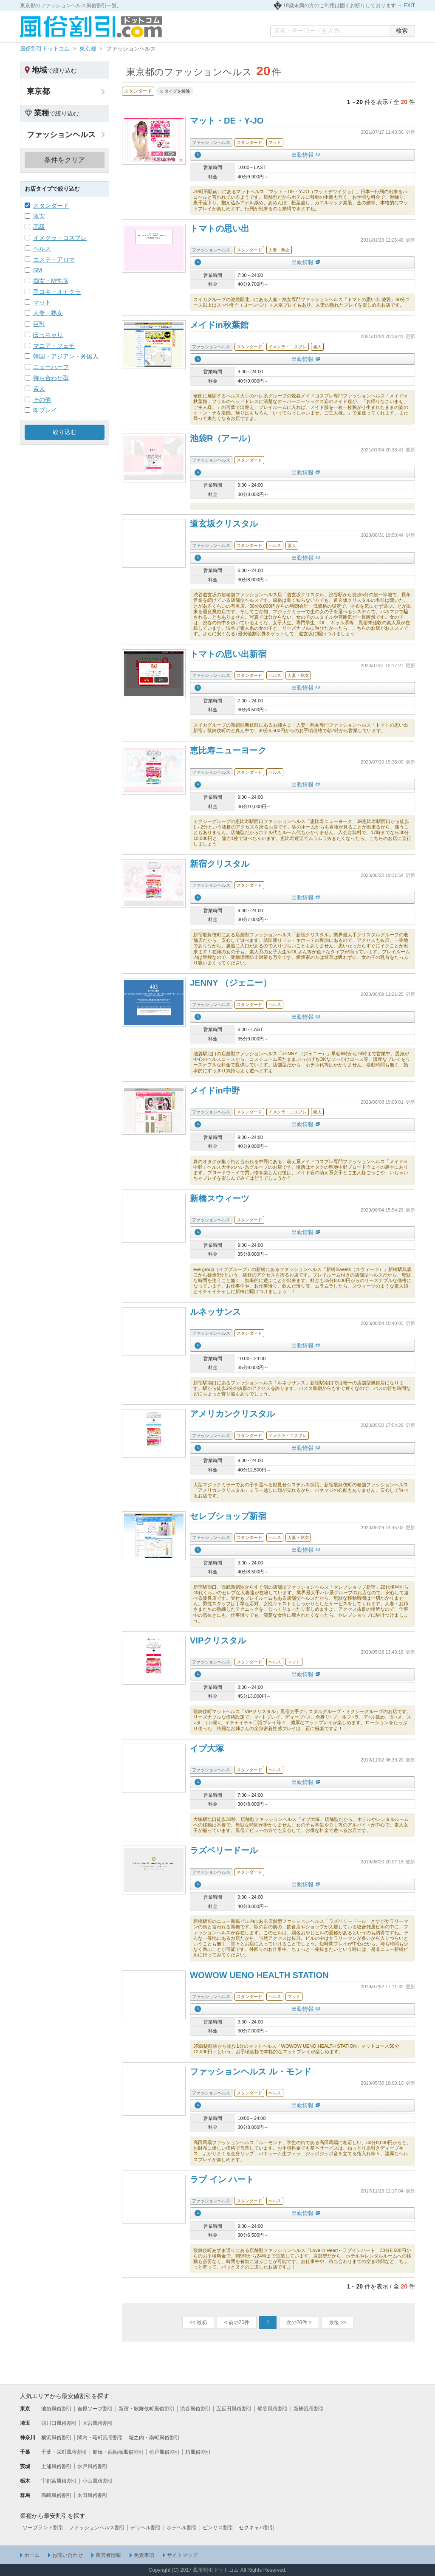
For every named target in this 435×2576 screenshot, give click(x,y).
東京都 (87, 48)
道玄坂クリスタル (224, 523)
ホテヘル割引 (182, 2528)
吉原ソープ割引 (95, 2409)
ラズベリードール (224, 1850)
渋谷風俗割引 (195, 2409)
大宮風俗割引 (97, 2423)
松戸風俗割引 (164, 2452)
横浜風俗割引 (56, 2438)
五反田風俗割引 (234, 2409)
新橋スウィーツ (219, 1198)
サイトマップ (182, 2555)
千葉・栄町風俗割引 (64, 2452)
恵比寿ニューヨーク (228, 750)
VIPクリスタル (218, 1640)
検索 (402, 30)
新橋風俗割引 (309, 2409)
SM (37, 270)
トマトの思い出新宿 (228, 654)
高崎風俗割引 (56, 2495)
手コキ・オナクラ (57, 291)
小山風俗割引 (97, 2481)
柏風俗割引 (198, 2452)
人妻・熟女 (48, 313)
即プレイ (45, 410)
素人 (39, 388)
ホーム (32, 2555)
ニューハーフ (51, 367)
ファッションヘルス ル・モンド (250, 2071)
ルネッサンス (215, 1311)
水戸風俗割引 (92, 2466)
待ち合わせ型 (51, 378)
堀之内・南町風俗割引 (154, 2438)
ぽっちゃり (48, 334)
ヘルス (42, 248)
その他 (42, 399)
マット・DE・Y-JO (226, 120)
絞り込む (64, 431)
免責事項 (144, 2555)
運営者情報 (108, 2555)
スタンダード (51, 205)
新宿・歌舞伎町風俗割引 (147, 2409)
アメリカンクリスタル (232, 1413)
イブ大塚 (207, 1748)
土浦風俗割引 (56, 2466)
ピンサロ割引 (218, 2528)
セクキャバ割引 (256, 2528)
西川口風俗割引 (59, 2423)
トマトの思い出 (219, 228)
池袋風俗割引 (56, 2409)
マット (42, 302)
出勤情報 (302, 155)
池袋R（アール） (222, 438)
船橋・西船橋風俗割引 (118, 2452)
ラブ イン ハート (222, 2179)
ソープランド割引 (43, 2528)
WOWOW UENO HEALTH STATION (259, 1975)
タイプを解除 (177, 91)
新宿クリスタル (219, 863)
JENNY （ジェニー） (230, 982)
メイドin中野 (215, 1090)
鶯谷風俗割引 (272, 2409)
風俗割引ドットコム (45, 48)
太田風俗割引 (92, 2495)
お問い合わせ (67, 2555)
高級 (39, 226)
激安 (39, 216)
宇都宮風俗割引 (59, 2481)
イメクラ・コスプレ (60, 237)
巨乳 (39, 324)
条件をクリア (64, 159)
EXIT (409, 5)
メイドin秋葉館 (219, 325)
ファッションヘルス (61, 134)
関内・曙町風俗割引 (100, 2438)
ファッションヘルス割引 (97, 2528)
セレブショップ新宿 (228, 1516)
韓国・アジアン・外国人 (66, 356)
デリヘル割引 (145, 2528)
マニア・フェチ (54, 345)
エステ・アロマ (54, 259)
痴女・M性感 (50, 280)
